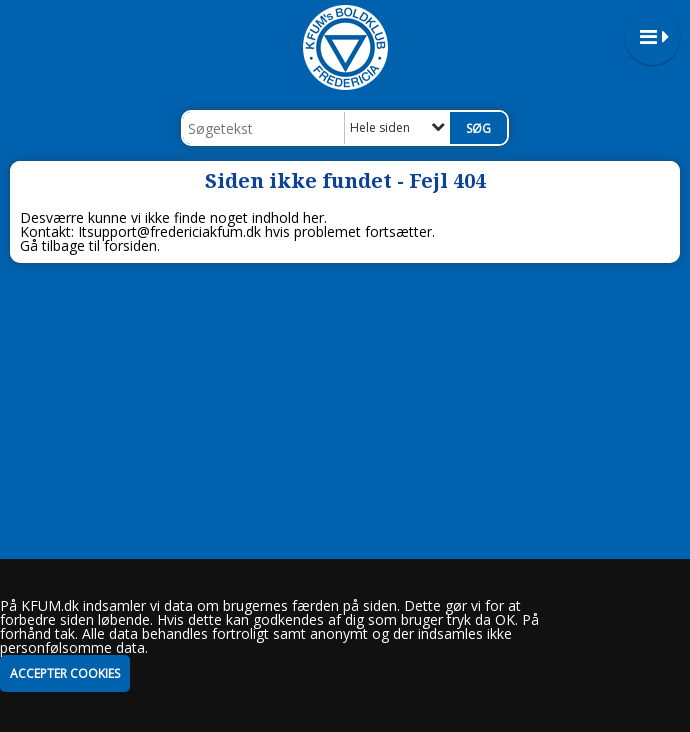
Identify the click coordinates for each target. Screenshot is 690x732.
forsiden (130, 245)
